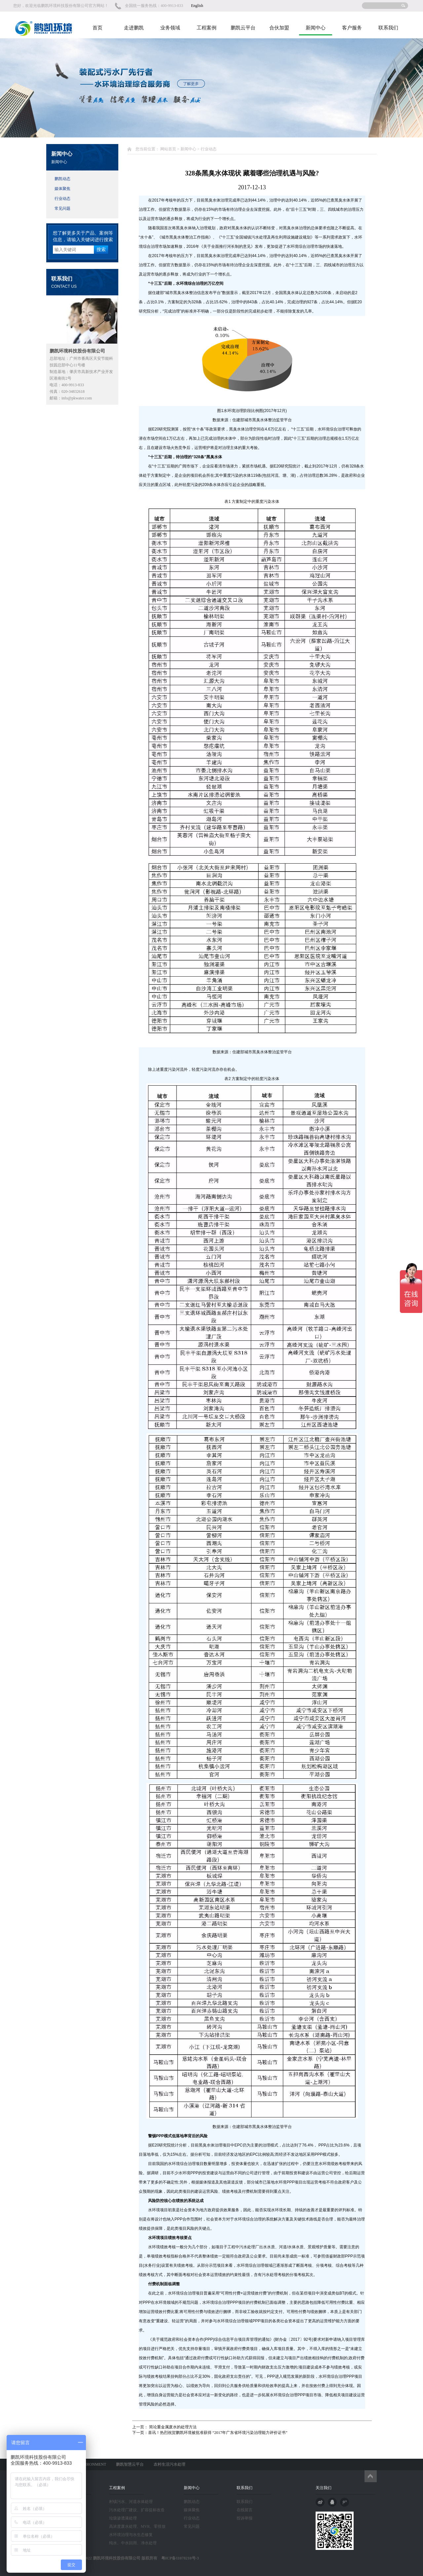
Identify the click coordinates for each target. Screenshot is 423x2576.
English (197, 5)
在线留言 (244, 2510)
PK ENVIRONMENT (88, 2464)
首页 (97, 27)
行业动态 (62, 198)
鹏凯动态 (62, 178)
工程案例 (206, 27)
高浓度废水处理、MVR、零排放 (137, 2526)
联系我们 (388, 27)
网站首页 (168, 149)
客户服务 (352, 27)
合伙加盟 (279, 27)
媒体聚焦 (62, 188)
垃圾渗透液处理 (123, 2518)
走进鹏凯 (134, 27)
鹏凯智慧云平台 (130, 2464)
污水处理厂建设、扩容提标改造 (137, 2510)
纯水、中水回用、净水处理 (133, 2543)
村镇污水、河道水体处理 (131, 2501)
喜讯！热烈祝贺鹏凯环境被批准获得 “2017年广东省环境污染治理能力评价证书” (218, 2432)
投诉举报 (244, 2518)
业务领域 (170, 27)
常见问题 (62, 208)
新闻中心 (316, 27)
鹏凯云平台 (243, 27)
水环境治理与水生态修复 (131, 2534)
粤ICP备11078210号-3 (178, 2558)
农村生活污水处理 (169, 2464)
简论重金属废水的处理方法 (172, 2427)
